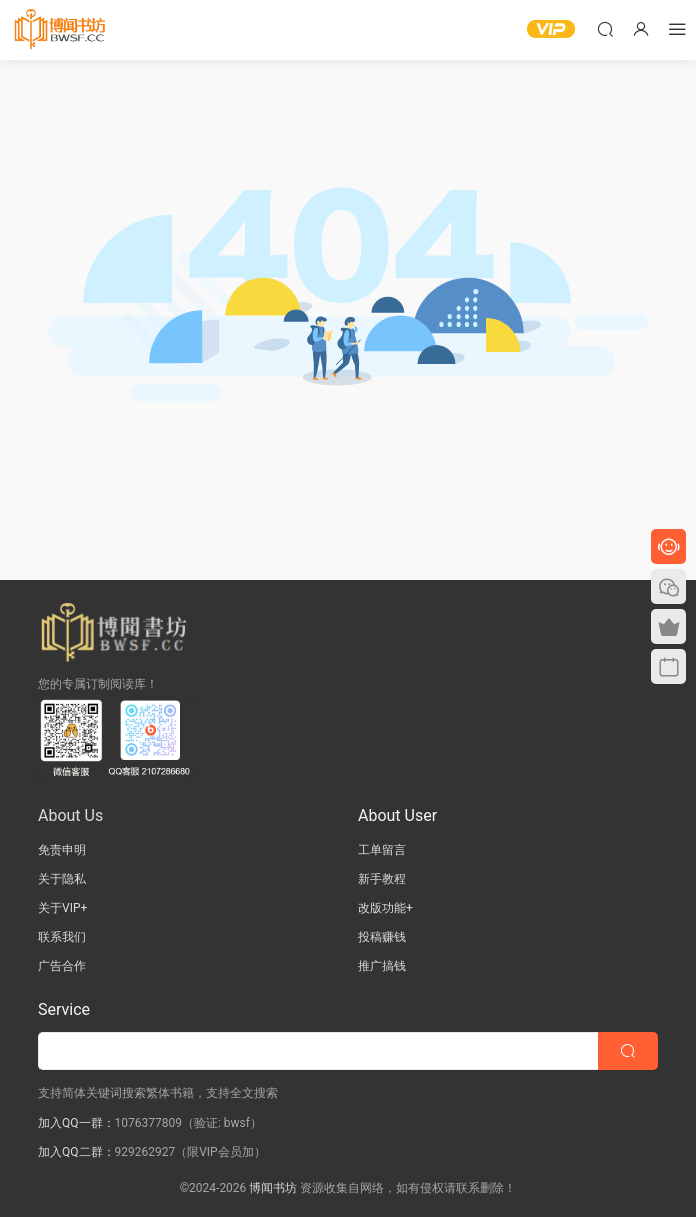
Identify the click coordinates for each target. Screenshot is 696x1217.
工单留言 (382, 850)
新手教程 (382, 879)
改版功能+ (385, 908)
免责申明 (62, 850)
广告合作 (62, 966)
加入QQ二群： (76, 1152)
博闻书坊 (273, 1188)
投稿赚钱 (382, 937)
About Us (70, 815)
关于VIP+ (62, 908)
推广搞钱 (382, 966)
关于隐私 (62, 879)
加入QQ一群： (76, 1123)
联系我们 (62, 937)
